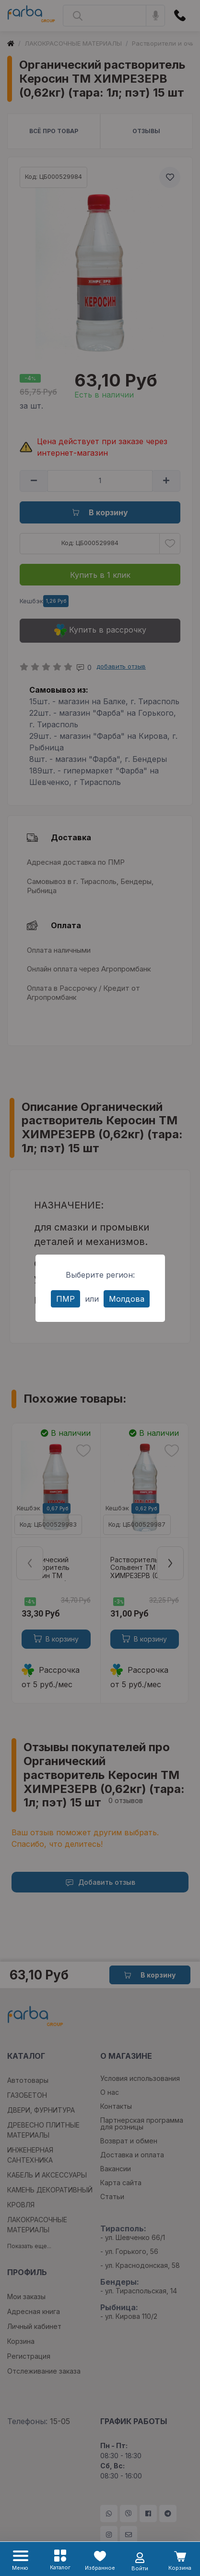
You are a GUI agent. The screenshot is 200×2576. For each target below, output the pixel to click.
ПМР (65, 1299)
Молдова (126, 1299)
